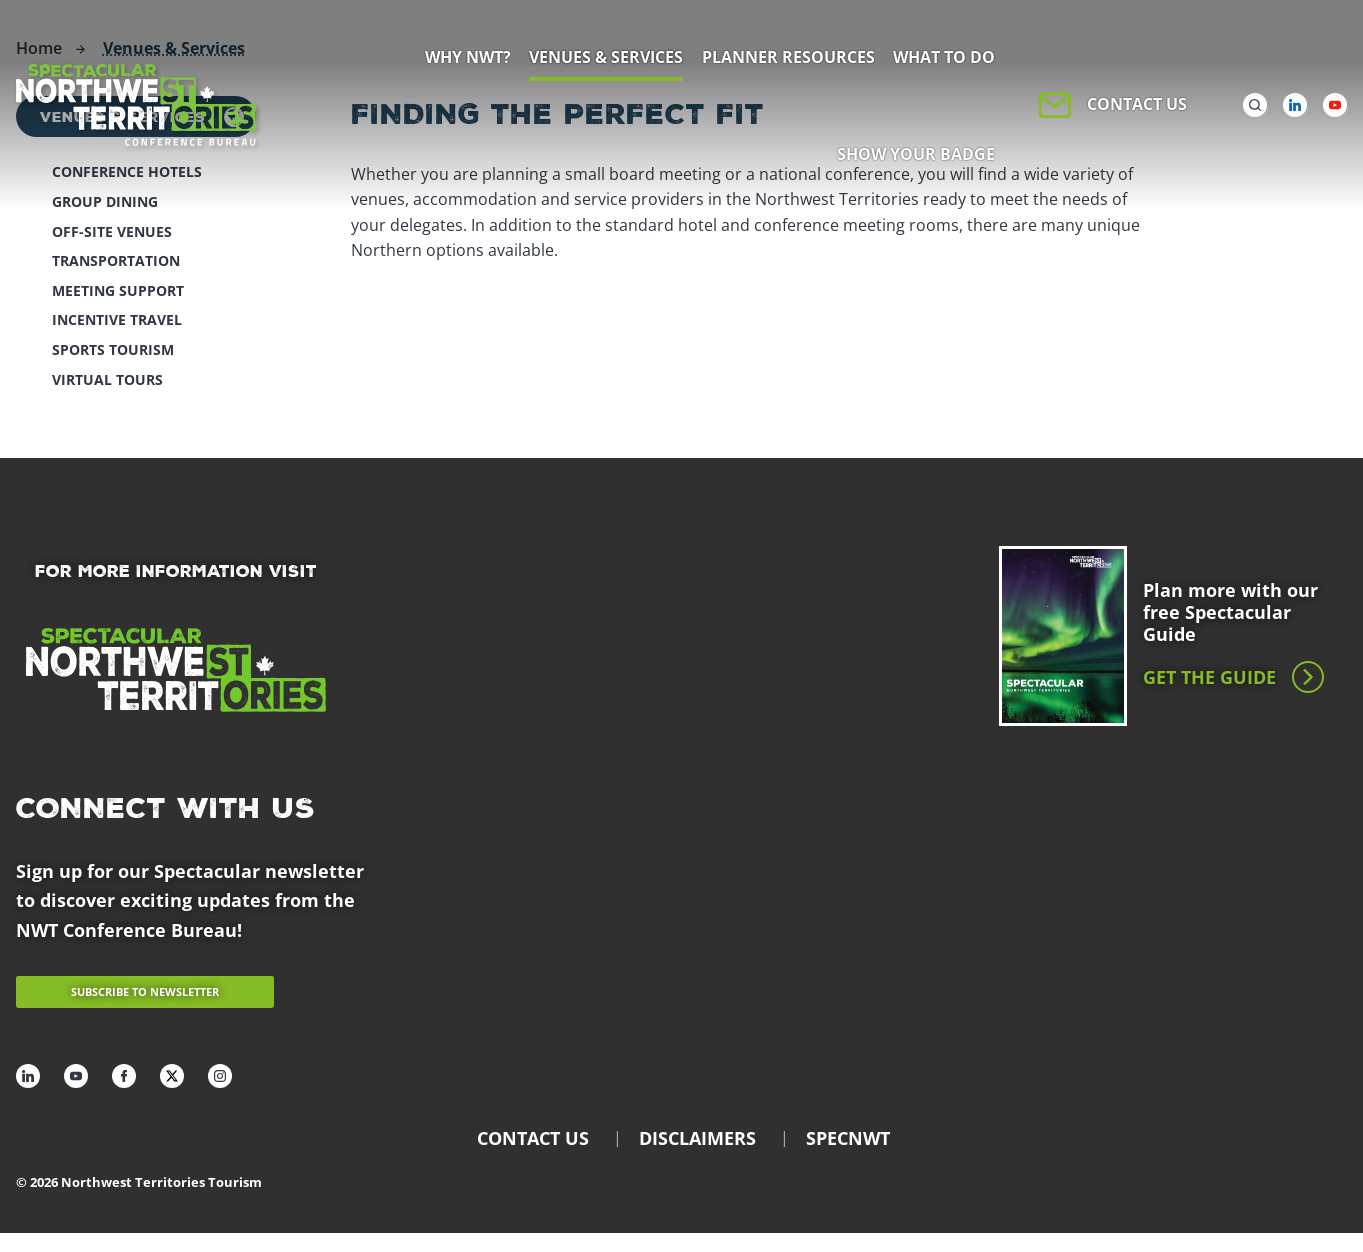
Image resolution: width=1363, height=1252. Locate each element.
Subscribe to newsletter (145, 991)
